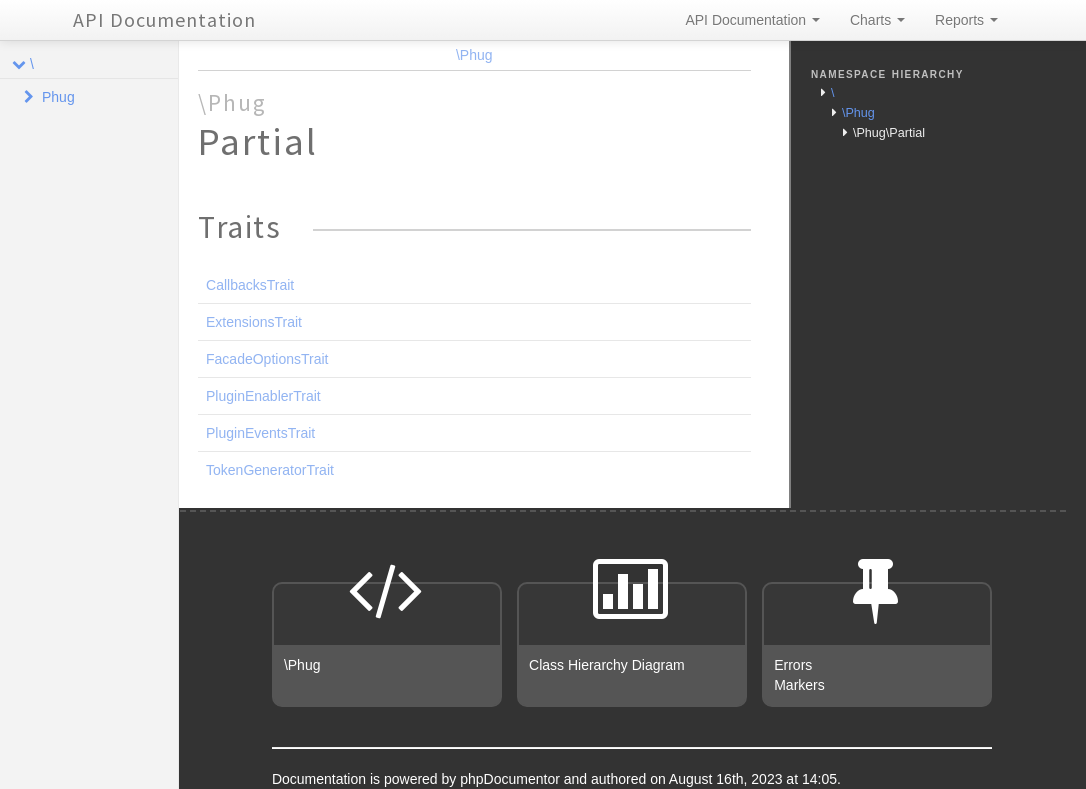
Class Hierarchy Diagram (607, 665)
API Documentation (164, 19)
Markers (799, 685)
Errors (793, 665)
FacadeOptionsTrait (267, 359)
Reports (966, 20)
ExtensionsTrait (254, 322)
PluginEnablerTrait (263, 396)
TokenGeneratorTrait (270, 470)
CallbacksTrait (250, 285)
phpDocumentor (512, 779)
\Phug (474, 55)
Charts (877, 20)
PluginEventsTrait (260, 433)
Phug (58, 97)
